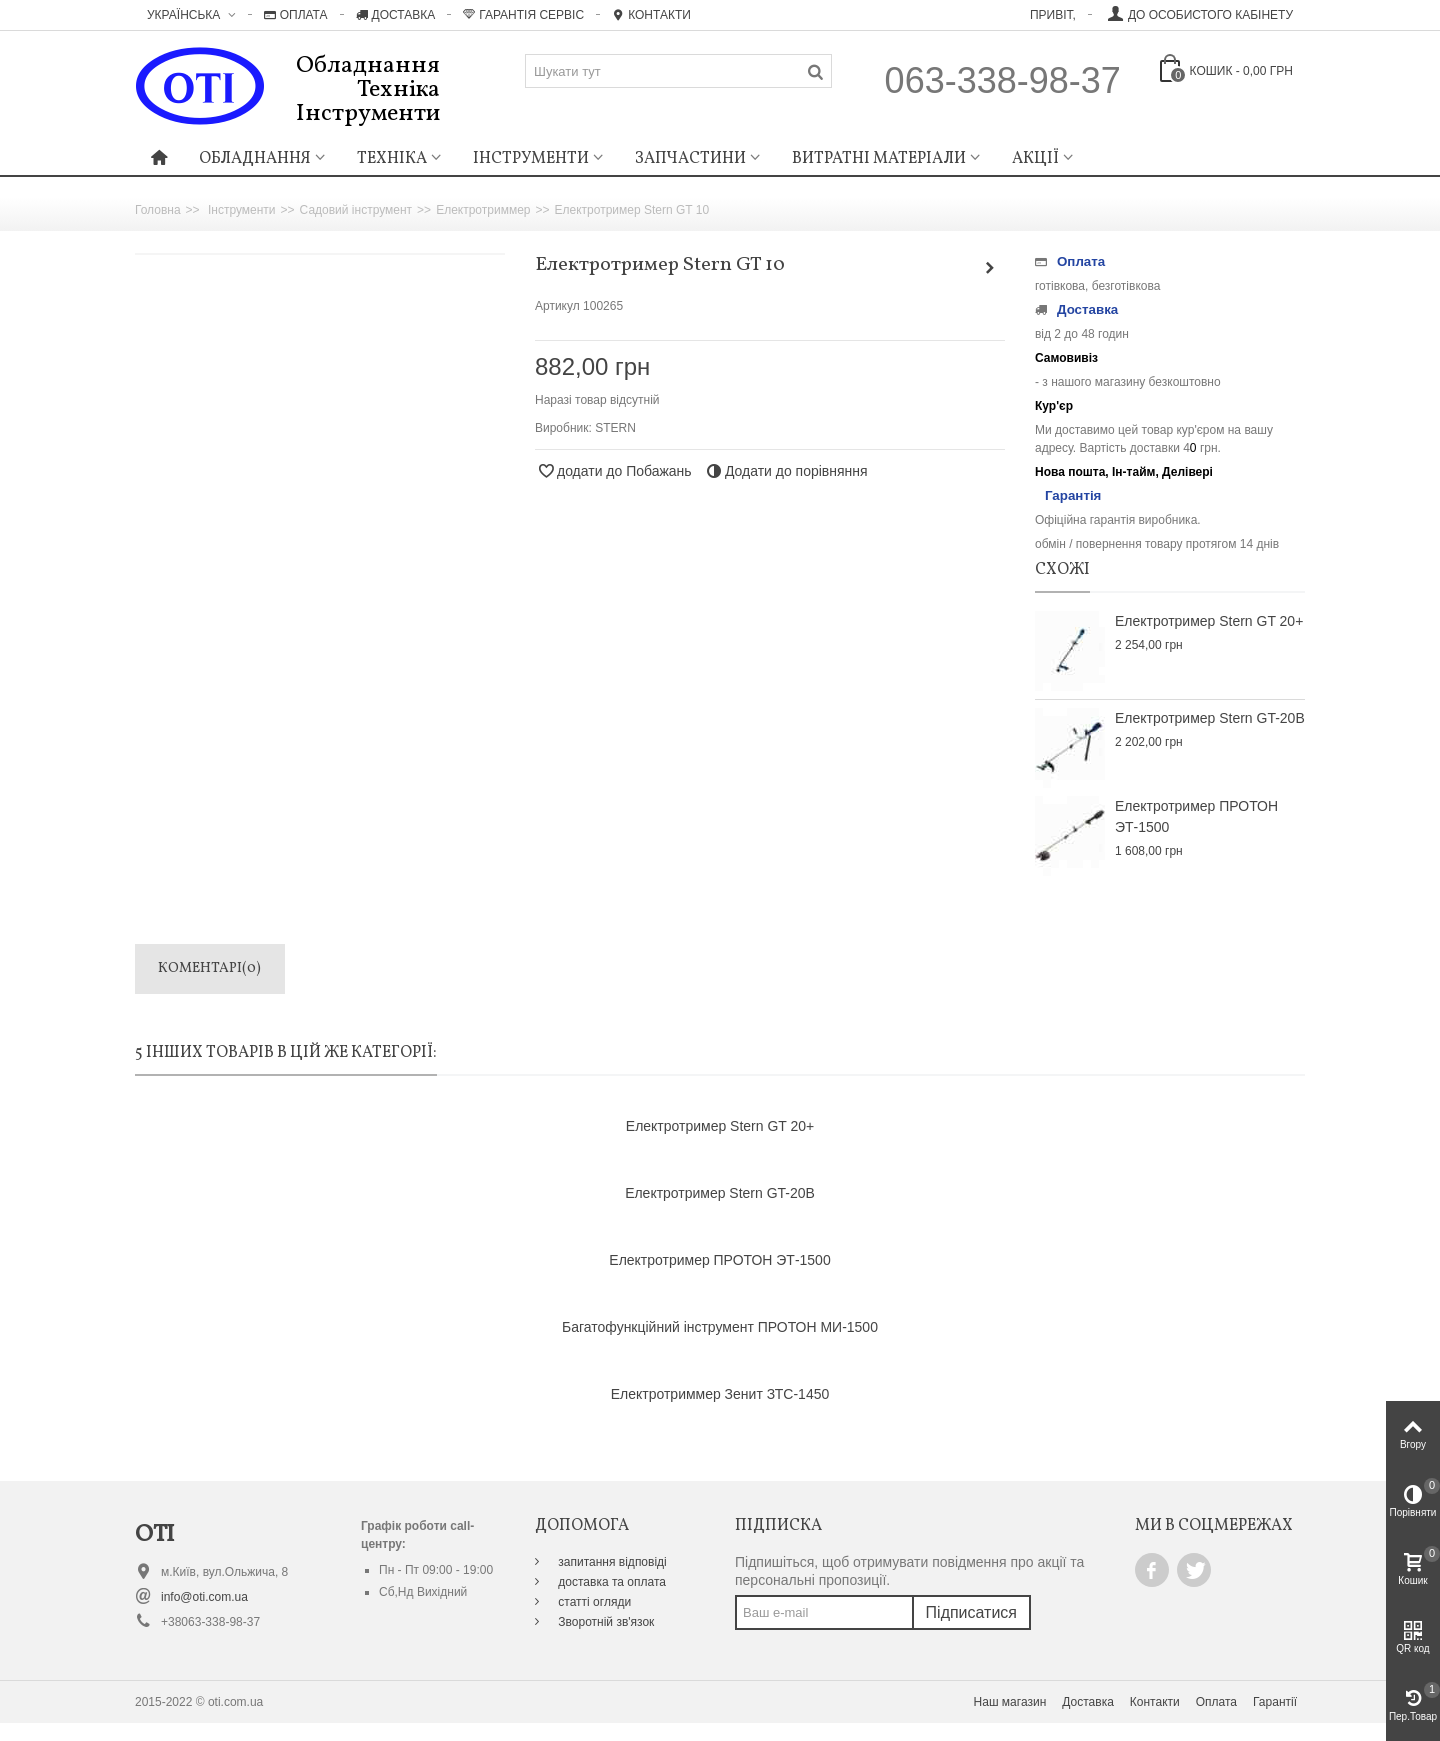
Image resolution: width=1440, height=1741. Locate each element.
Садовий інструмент (356, 210)
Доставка (396, 15)
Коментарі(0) (209, 968)
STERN (615, 428)
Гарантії (1275, 1702)
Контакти (651, 15)
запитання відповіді (611, 1562)
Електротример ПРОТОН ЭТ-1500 (1196, 816)
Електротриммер (483, 210)
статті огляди (593, 1602)
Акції (1035, 159)
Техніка (392, 159)
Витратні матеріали (879, 159)
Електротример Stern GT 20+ (1209, 621)
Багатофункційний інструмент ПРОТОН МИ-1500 (720, 1327)
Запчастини (690, 159)
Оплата (296, 15)
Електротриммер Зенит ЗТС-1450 (720, 1394)
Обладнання (255, 159)
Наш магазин (1010, 1702)
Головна (158, 210)
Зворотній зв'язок (604, 1622)
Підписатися (971, 1612)
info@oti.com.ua (204, 1597)
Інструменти (531, 159)
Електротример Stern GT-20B (1210, 718)
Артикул (557, 306)
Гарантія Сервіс (523, 15)
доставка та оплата (610, 1582)
